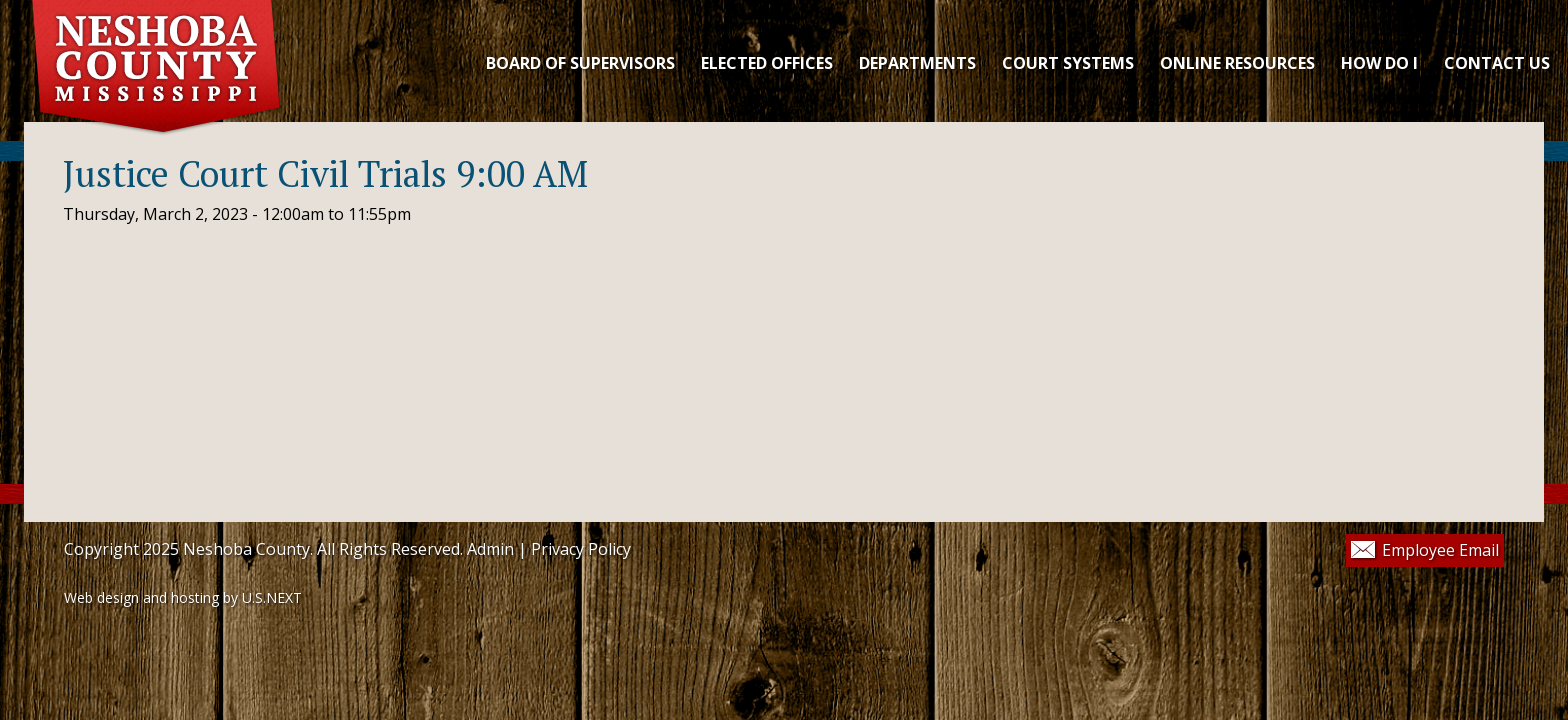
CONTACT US (1497, 63)
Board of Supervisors (580, 63)
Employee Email (1440, 550)
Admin (490, 549)
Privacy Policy (581, 549)
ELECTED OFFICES (767, 63)
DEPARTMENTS (917, 63)
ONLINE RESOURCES (1237, 63)
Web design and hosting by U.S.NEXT (183, 597)
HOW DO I (1379, 63)
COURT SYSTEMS (1068, 63)
